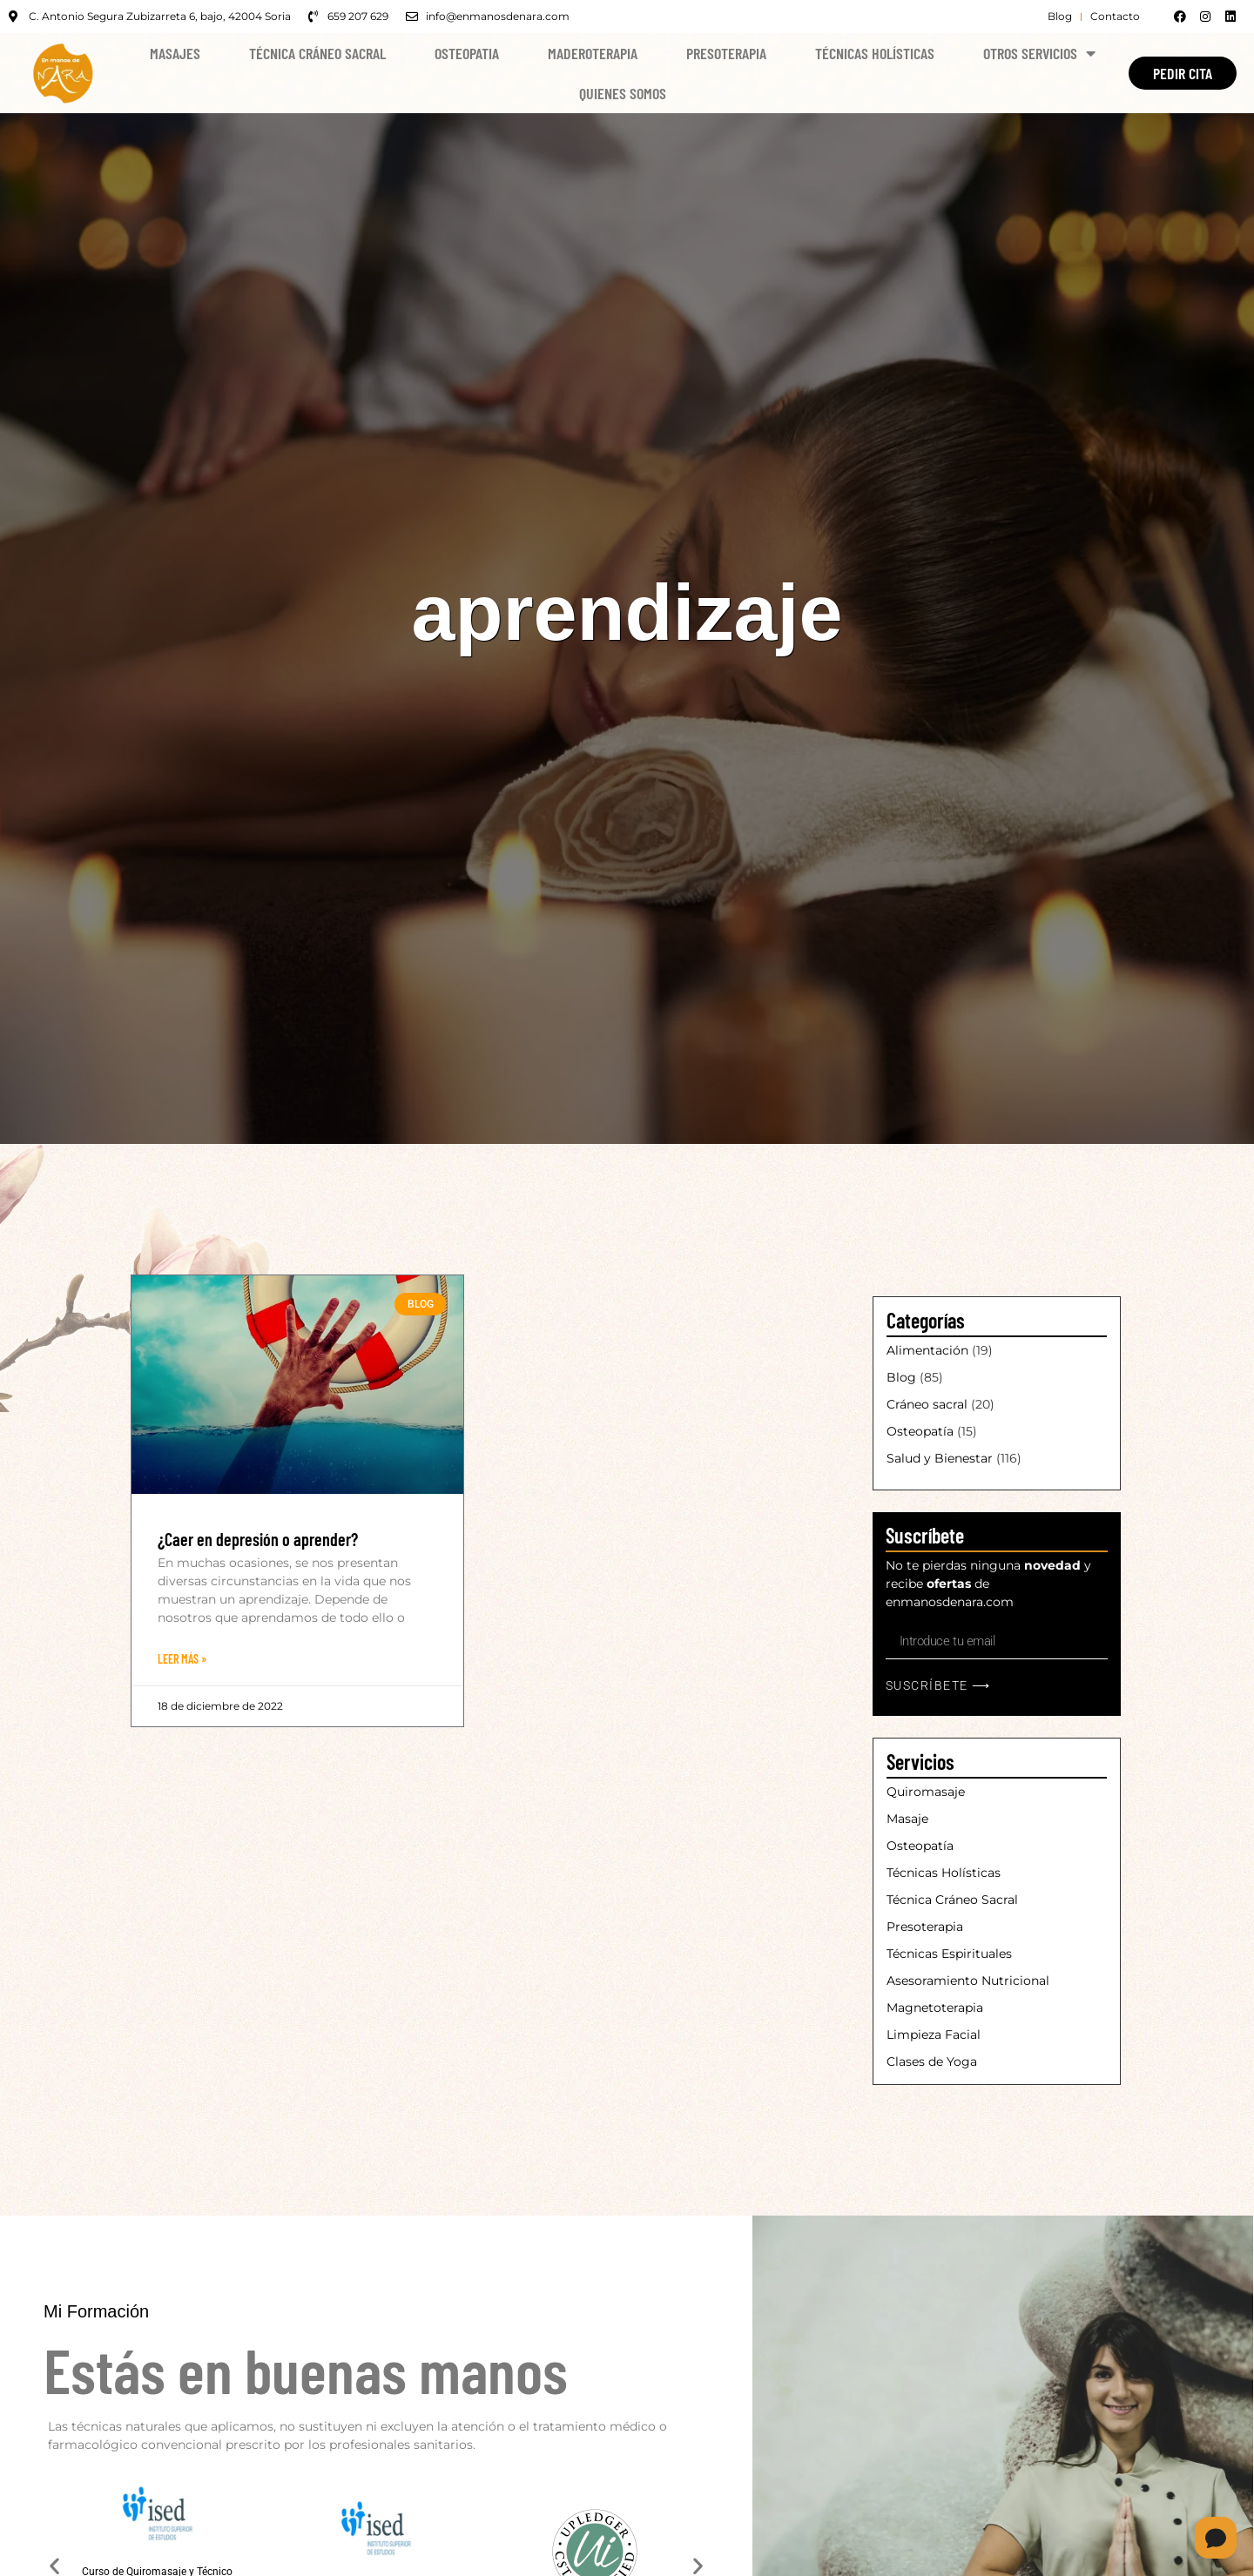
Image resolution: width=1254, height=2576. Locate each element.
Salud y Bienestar (940, 1458)
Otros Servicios (1039, 53)
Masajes (175, 53)
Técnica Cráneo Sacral (317, 53)
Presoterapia (726, 53)
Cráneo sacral (927, 1404)
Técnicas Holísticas (874, 53)
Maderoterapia (592, 53)
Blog (901, 1377)
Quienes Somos (622, 93)
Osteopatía (920, 1431)
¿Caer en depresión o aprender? (258, 1539)
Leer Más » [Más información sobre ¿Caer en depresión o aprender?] (182, 1658)
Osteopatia (467, 53)
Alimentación (927, 1350)
